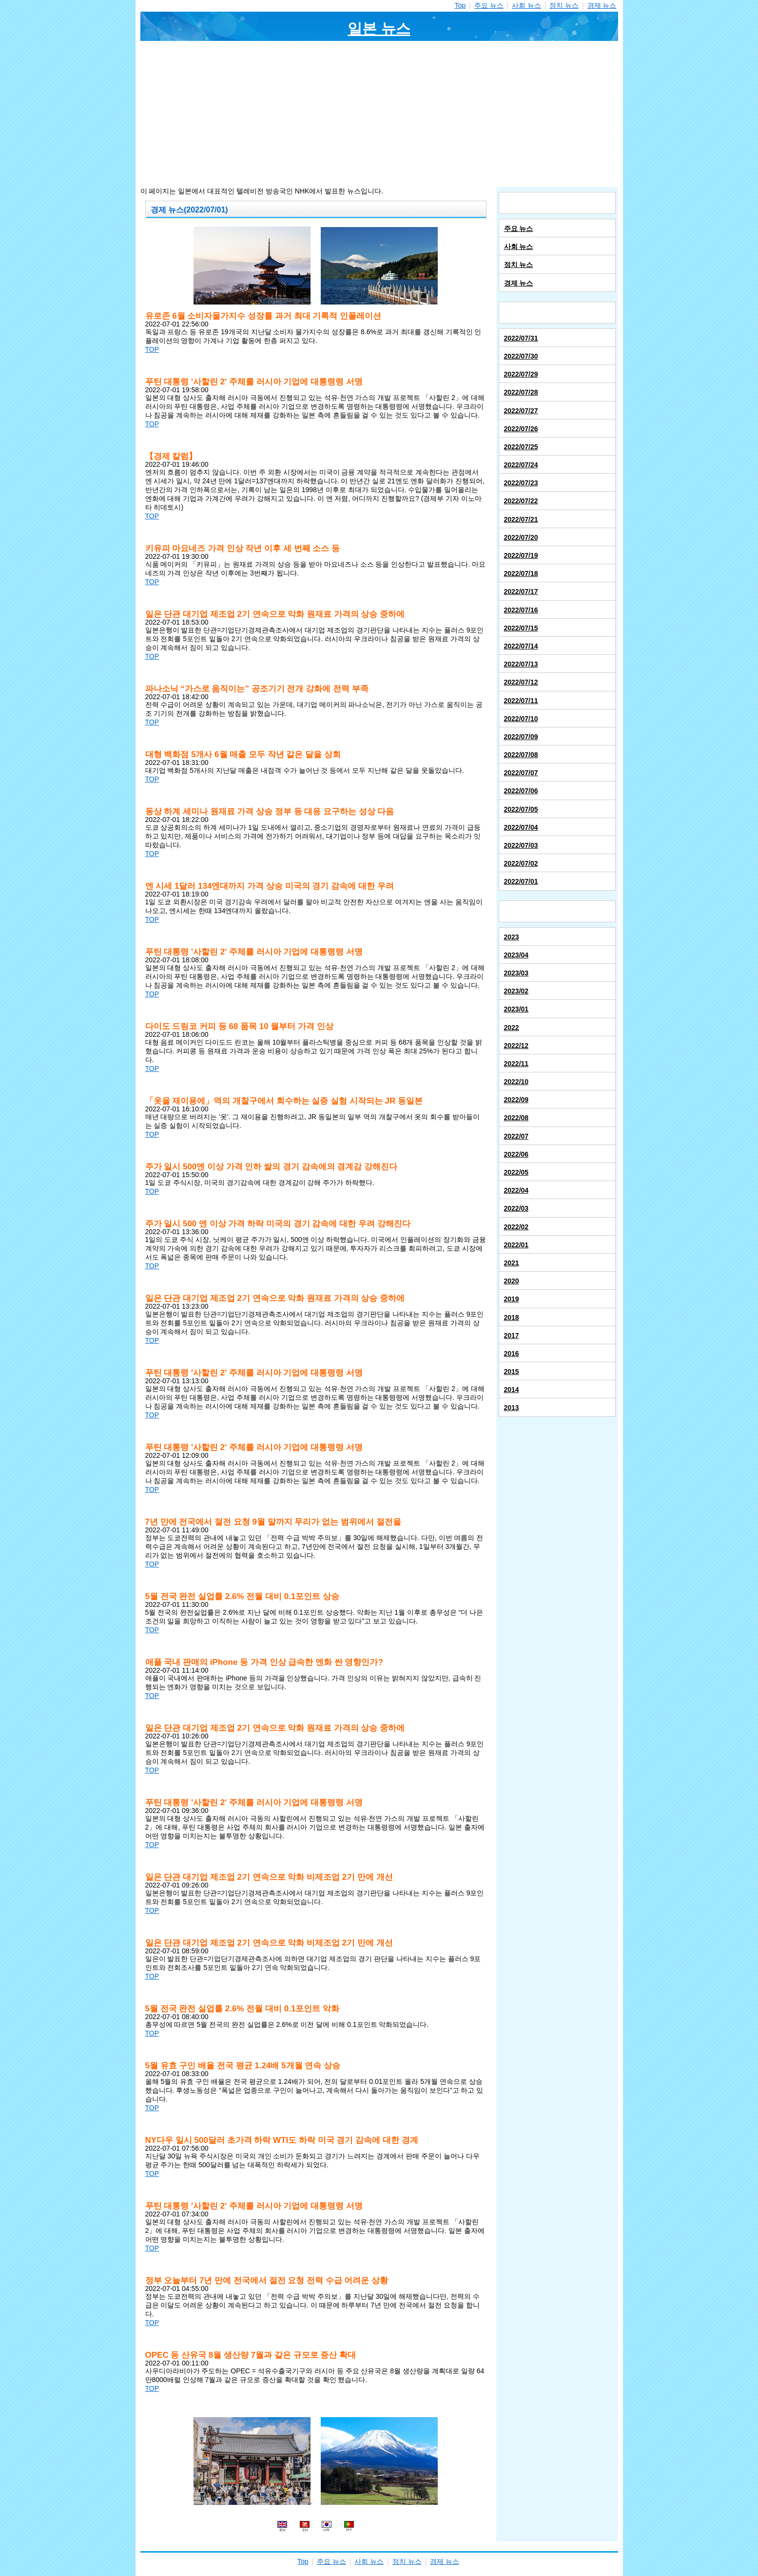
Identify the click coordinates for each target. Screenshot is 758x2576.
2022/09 (516, 1100)
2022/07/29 (521, 374)
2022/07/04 (521, 827)
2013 (511, 1408)
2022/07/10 (521, 719)
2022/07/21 (521, 519)
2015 (511, 1371)
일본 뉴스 (379, 28)
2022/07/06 (521, 791)
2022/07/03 (521, 845)
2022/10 (516, 1082)
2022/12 (516, 1045)
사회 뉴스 (526, 5)
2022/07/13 (521, 664)
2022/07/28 (521, 392)
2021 (511, 1263)
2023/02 (516, 991)
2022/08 (516, 1118)
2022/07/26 (521, 429)
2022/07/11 (521, 701)
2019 (511, 1299)
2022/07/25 (521, 447)
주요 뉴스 (489, 5)
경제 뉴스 (602, 5)
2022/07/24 (521, 465)
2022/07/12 (521, 682)
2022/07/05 (521, 809)
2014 (511, 1389)
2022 (511, 1027)
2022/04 (516, 1190)
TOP (152, 349)
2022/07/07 (521, 773)
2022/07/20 (521, 537)
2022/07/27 (521, 411)
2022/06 (516, 1154)
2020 (511, 1281)
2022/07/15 (521, 628)
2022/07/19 (521, 555)
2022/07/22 (521, 501)
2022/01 (516, 1245)
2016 (511, 1353)
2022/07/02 (521, 863)
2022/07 (516, 1136)
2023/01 (516, 1009)
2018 (511, 1317)
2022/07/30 (521, 356)
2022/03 (516, 1208)
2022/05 (516, 1172)
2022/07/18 (521, 573)
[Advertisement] (379, 114)
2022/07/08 (521, 755)
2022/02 (516, 1227)
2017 (511, 1335)
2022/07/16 (521, 610)
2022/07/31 (521, 338)
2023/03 (516, 973)
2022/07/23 (521, 483)
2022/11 (516, 1064)
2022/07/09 (521, 737)
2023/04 (516, 955)
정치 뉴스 (564, 5)
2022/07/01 (521, 881)
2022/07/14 (521, 646)
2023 (511, 937)
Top (460, 5)
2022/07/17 (521, 591)
